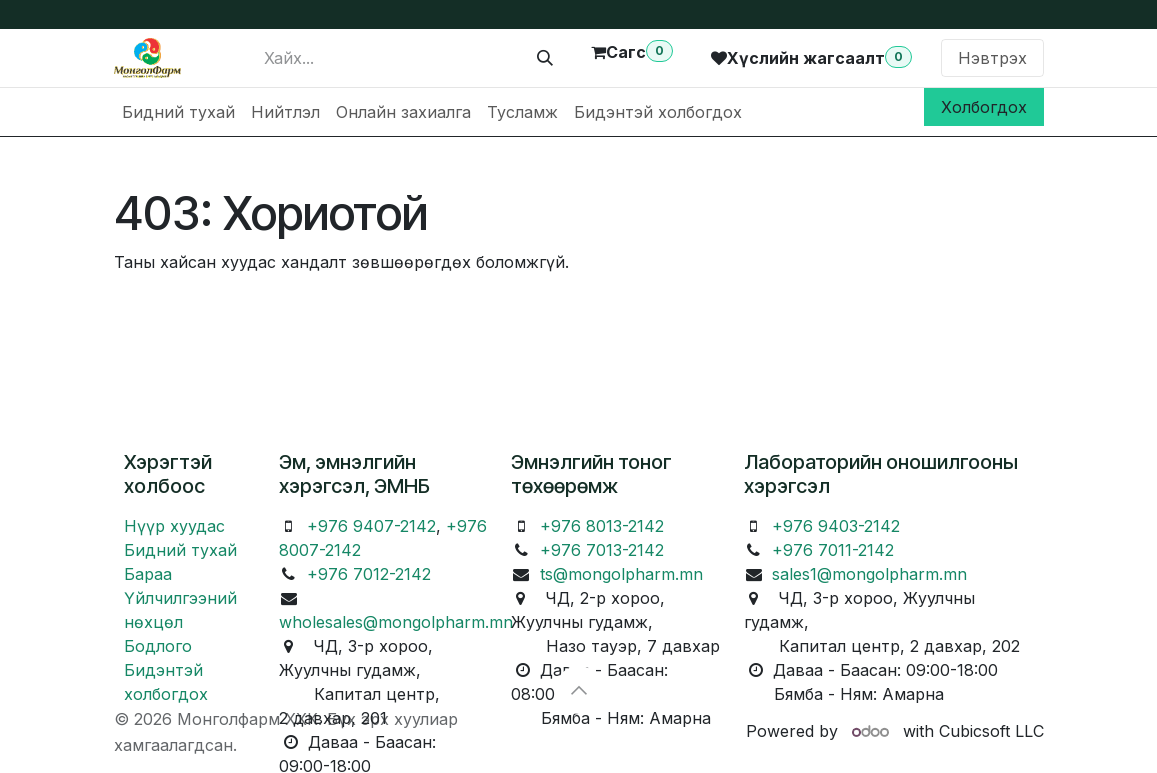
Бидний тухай (180, 550)
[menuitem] (178, 112)
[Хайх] (545, 58)
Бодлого (158, 646)
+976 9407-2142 (371, 526)
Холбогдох (984, 107)
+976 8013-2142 (602, 526)
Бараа (148, 574)
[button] (579, 690)
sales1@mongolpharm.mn (869, 574)
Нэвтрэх (992, 58)
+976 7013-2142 (602, 550)
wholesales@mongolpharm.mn (396, 622)
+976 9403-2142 (836, 526)
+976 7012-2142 (369, 574)
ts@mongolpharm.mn (621, 574)
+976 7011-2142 (833, 550)
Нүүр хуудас (174, 526)
